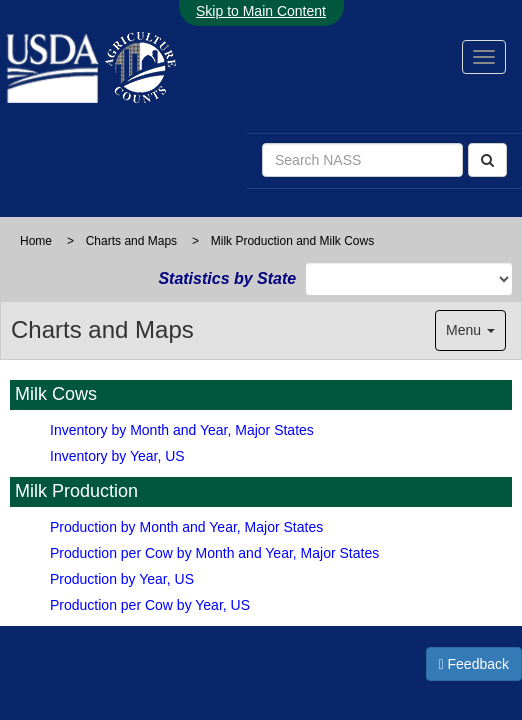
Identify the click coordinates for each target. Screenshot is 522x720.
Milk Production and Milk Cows (292, 241)
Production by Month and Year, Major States (186, 527)
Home (36, 241)
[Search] (487, 160)
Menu (470, 330)
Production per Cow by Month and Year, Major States (214, 553)
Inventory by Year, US (117, 456)
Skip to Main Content (261, 11)
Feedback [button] (474, 664)
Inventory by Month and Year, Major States (182, 430)
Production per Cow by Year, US (150, 605)
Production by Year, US (122, 579)
